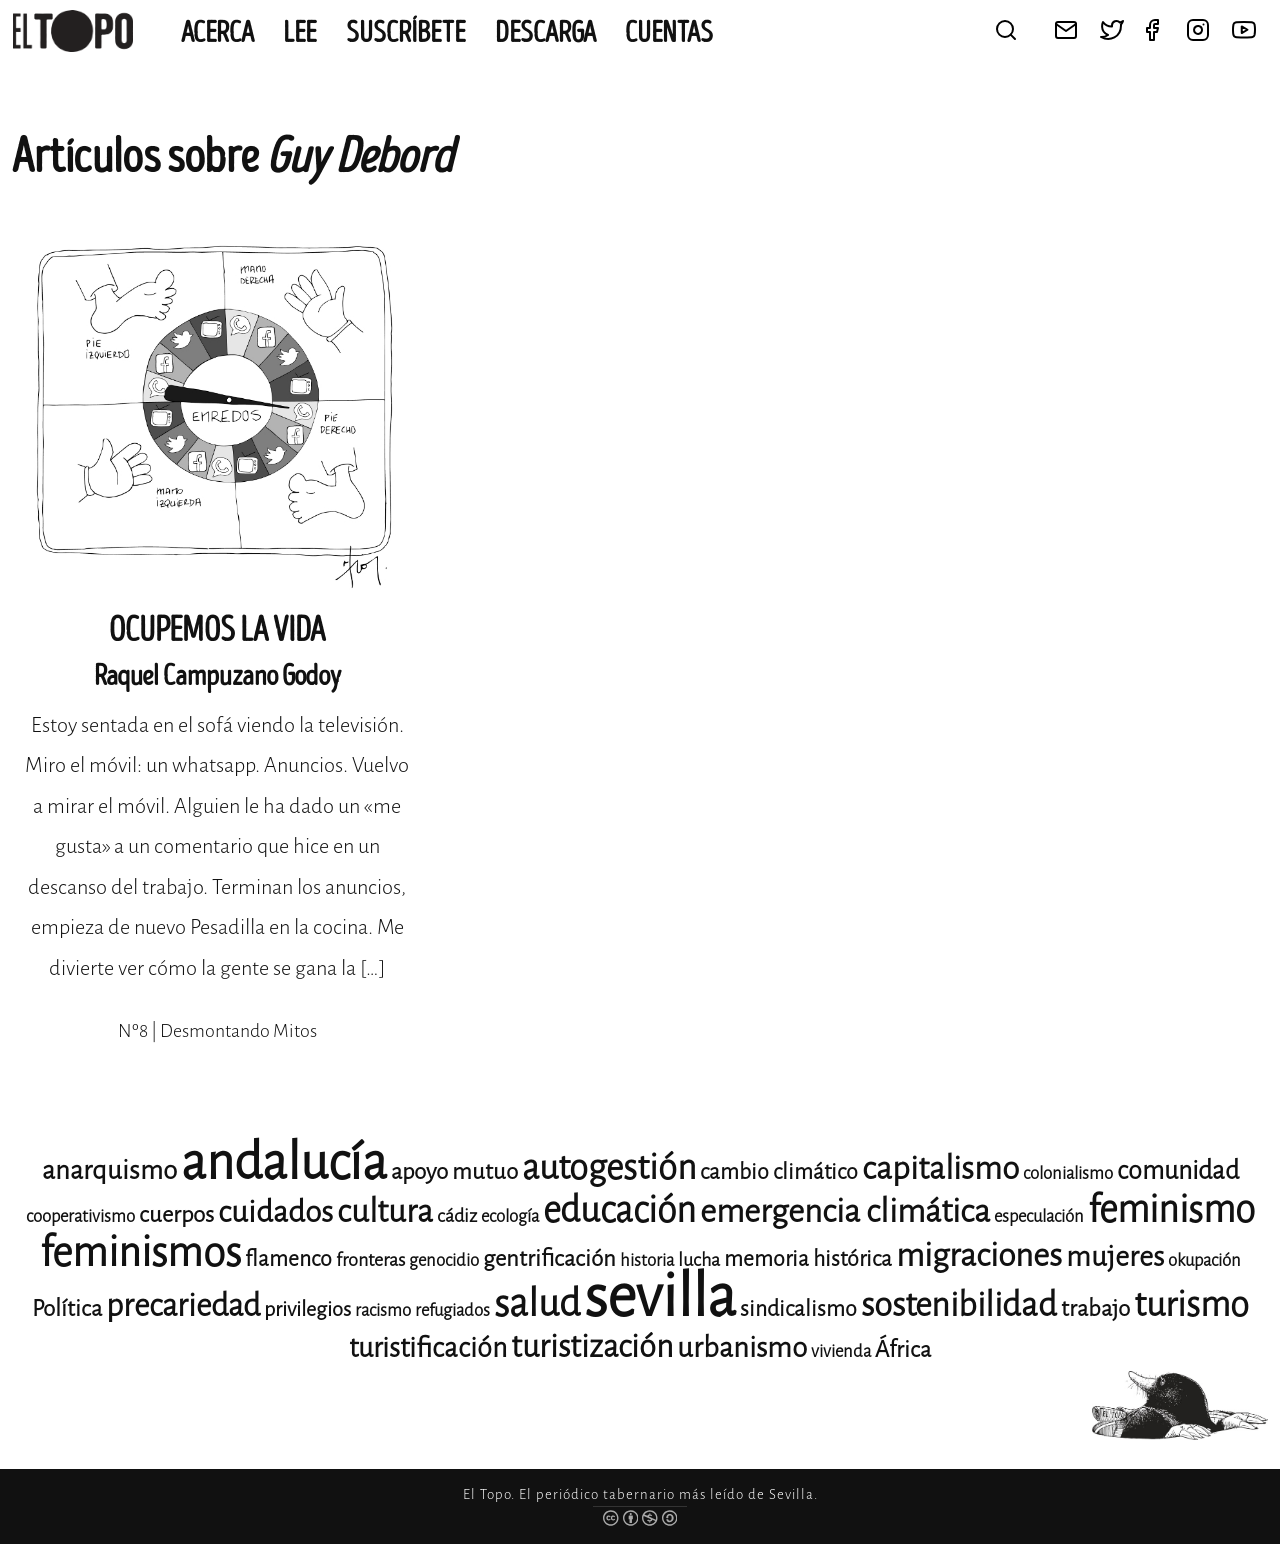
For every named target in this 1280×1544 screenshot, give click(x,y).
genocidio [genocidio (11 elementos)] (444, 1260)
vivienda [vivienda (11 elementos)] (841, 1351)
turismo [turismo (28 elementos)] (1191, 1304)
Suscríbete (406, 33)
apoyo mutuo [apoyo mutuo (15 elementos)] (454, 1171)
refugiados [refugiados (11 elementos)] (452, 1310)
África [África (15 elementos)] (903, 1349)
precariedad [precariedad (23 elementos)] (183, 1305)
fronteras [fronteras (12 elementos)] (370, 1260)
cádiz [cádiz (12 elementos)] (457, 1216)
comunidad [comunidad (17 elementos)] (1178, 1170)
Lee (300, 33)
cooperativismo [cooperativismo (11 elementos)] (80, 1216)
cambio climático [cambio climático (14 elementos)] (779, 1172)
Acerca (217, 33)
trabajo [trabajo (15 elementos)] (1095, 1308)
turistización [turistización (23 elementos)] (592, 1346)
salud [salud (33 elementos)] (537, 1303)
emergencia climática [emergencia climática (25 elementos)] (845, 1211)
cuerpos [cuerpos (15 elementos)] (176, 1214)
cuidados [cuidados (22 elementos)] (275, 1212)
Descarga (545, 33)
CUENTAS (669, 33)
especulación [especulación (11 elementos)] (1039, 1216)
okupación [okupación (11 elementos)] (1204, 1260)
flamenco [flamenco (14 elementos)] (288, 1259)
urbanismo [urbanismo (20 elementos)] (742, 1347)
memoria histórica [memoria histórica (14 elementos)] (808, 1259)
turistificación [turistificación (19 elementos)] (428, 1348)
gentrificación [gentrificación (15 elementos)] (549, 1258)
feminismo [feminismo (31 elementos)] (1171, 1209)
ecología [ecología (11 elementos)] (510, 1216)
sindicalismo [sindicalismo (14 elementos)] (798, 1309)
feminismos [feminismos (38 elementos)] (140, 1252)
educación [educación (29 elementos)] (619, 1210)
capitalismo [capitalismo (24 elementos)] (940, 1168)
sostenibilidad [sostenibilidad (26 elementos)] (959, 1305)
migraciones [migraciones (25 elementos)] (979, 1255)
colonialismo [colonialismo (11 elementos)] (1068, 1173)
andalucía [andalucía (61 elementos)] (284, 1162)
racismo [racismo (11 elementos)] (383, 1310)
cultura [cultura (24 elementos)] (385, 1211)
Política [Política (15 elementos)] (67, 1308)
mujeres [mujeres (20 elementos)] (1115, 1256)
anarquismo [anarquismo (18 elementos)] (109, 1170)
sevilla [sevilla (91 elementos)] (660, 1296)
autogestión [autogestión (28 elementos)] (609, 1167)
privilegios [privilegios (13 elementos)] (307, 1309)
